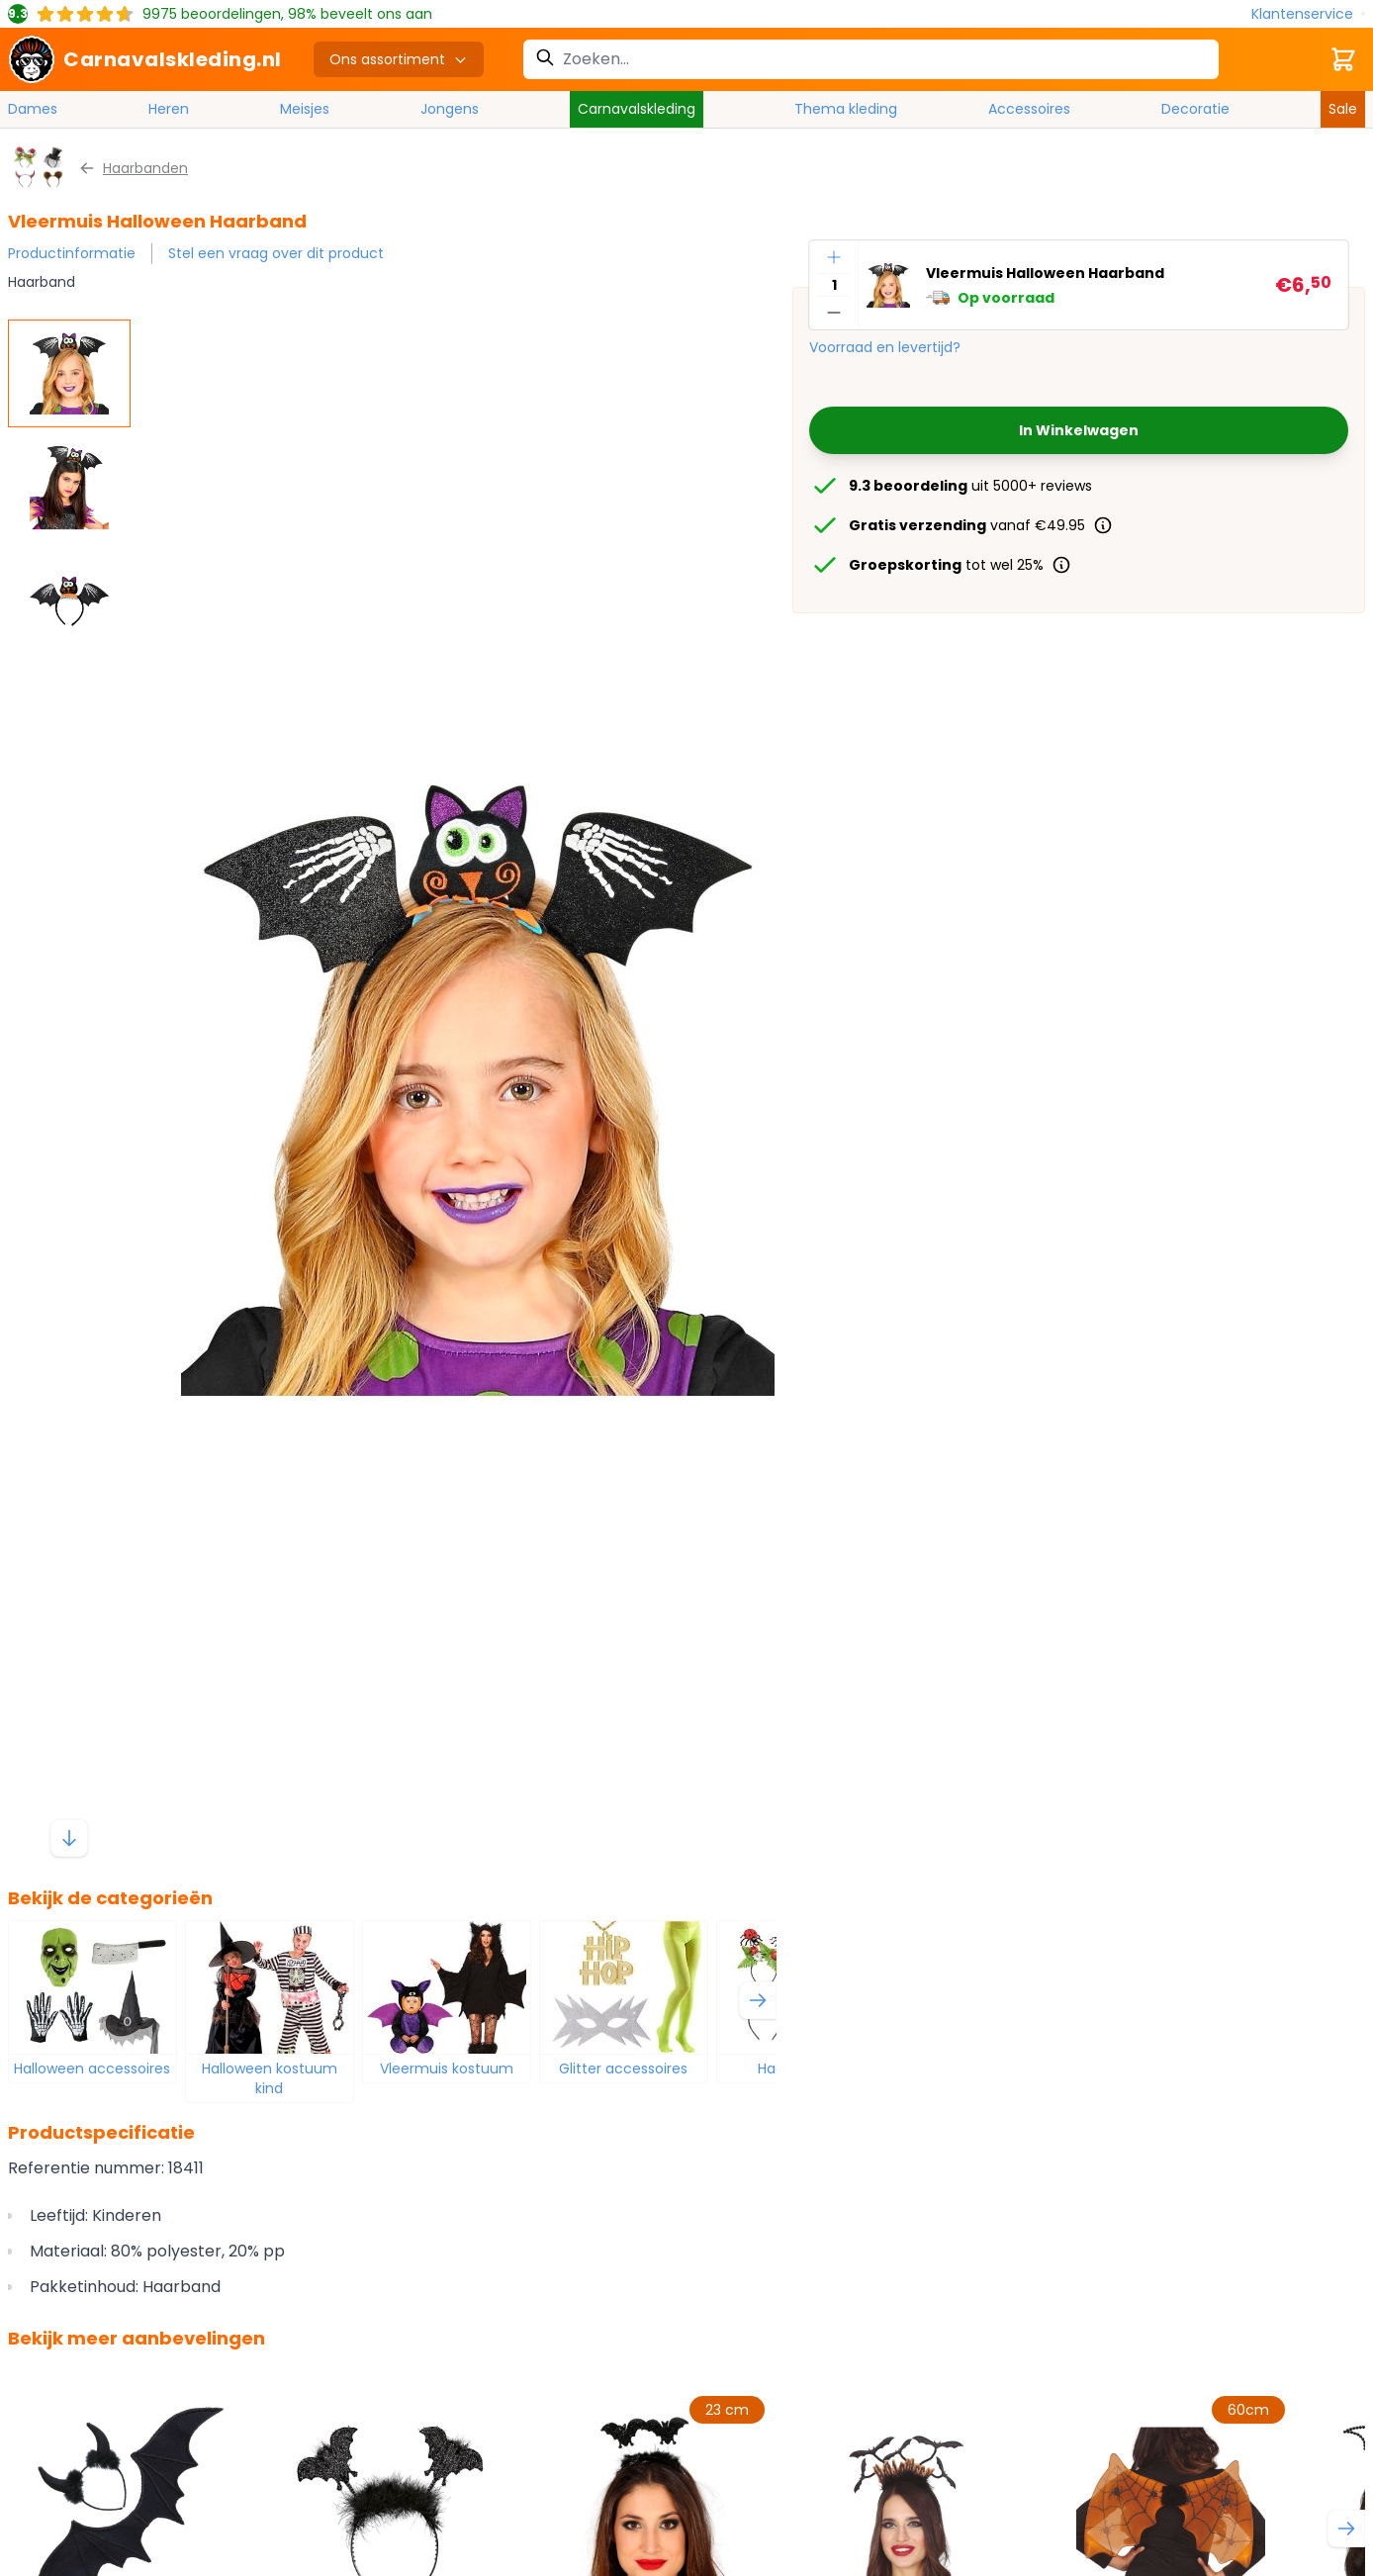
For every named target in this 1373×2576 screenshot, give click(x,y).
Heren (168, 109)
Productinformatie (72, 253)
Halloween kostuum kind (269, 2078)
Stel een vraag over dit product (276, 253)
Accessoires (1029, 109)
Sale (1342, 109)
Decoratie (1195, 109)
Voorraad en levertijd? (885, 347)
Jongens (449, 109)
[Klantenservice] (1308, 14)
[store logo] (145, 59)
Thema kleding (845, 109)
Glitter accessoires (623, 2068)
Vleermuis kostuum (446, 2068)
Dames (32, 109)
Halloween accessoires (92, 2068)
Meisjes (304, 109)
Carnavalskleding (636, 109)
